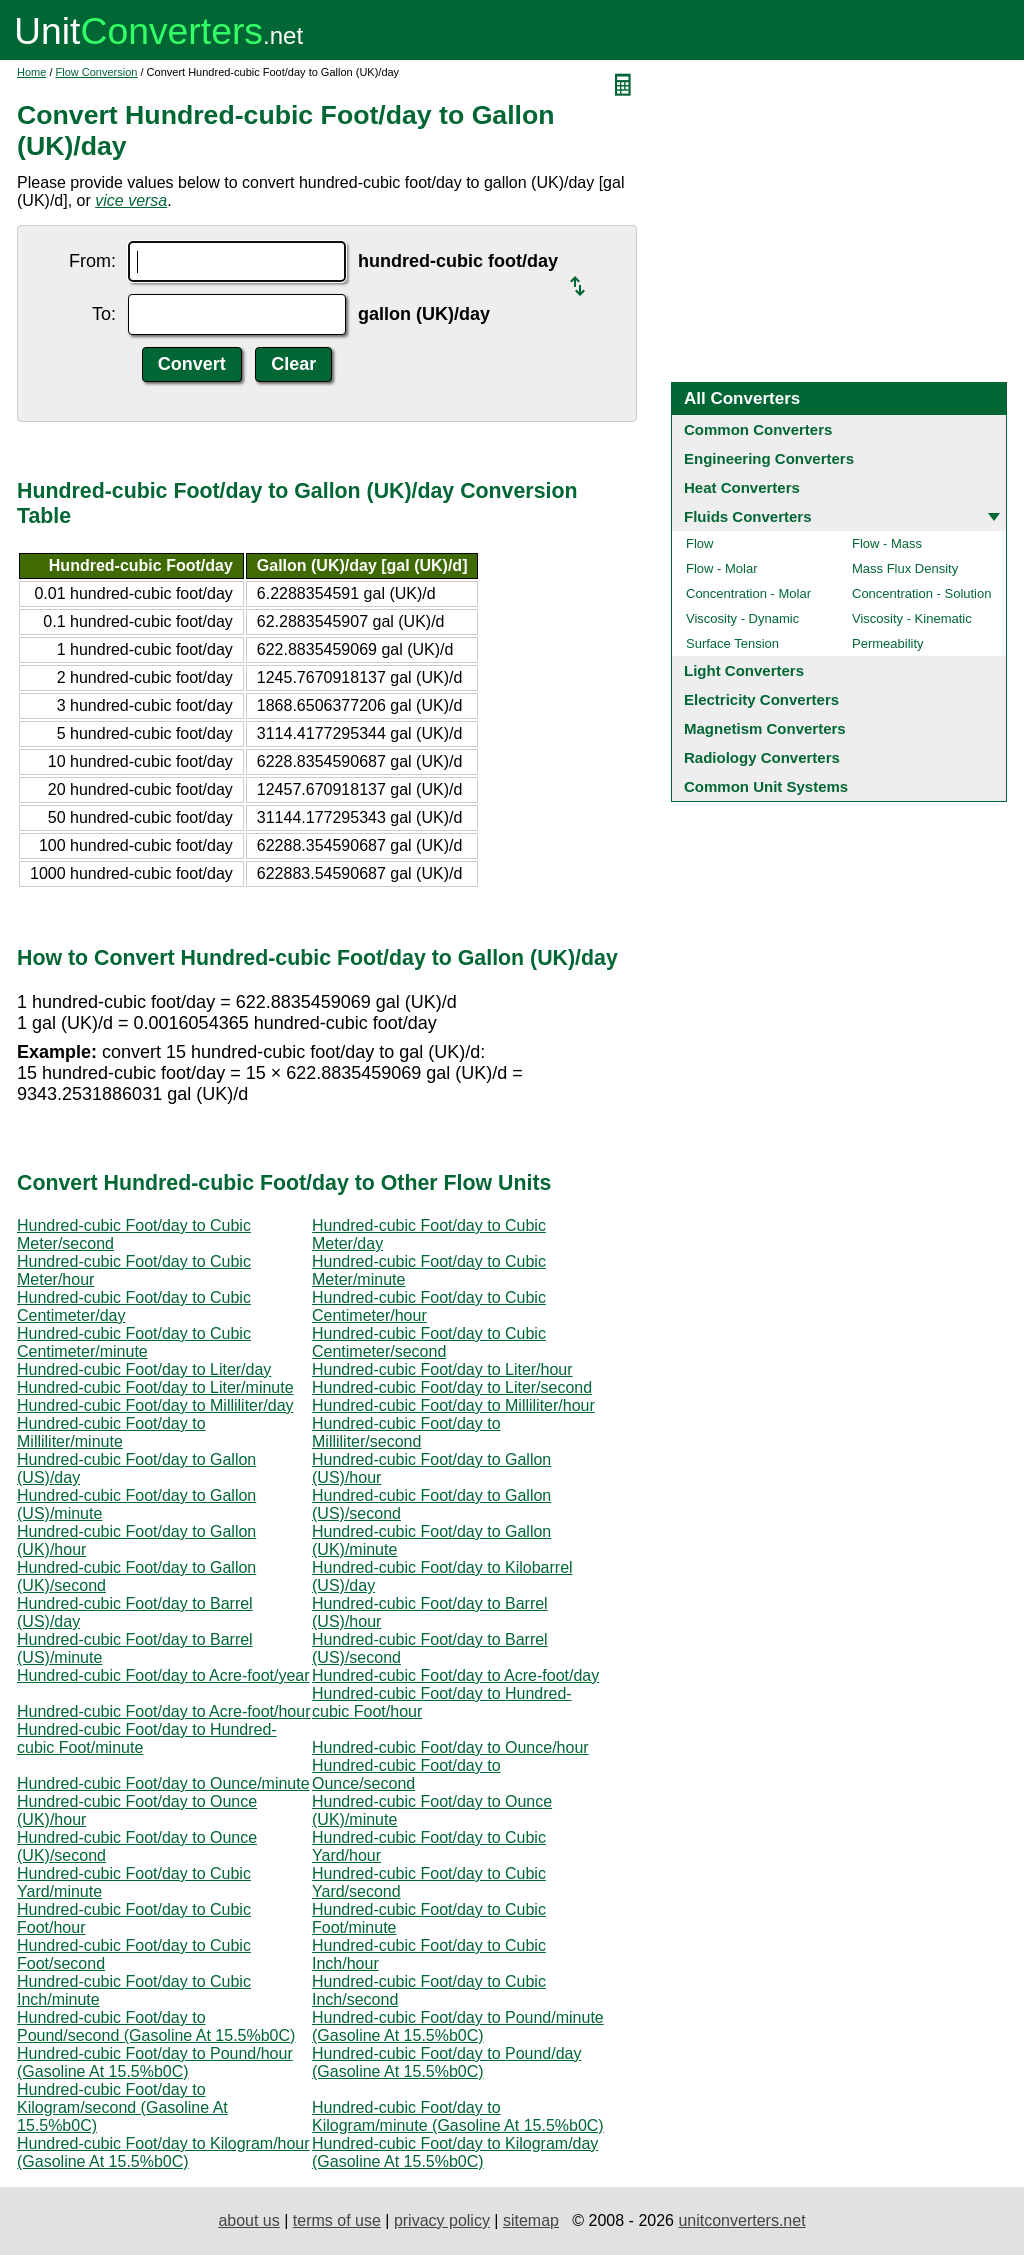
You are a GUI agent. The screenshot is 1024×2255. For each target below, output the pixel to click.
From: (92, 261)
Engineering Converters (769, 458)
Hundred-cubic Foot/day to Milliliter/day (155, 1405)
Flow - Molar (722, 568)
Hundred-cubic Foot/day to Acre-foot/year (163, 1675)
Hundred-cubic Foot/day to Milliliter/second (406, 1432)
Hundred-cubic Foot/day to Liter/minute (155, 1387)
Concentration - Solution (921, 593)
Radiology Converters (762, 757)
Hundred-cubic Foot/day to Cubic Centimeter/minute (134, 1342)
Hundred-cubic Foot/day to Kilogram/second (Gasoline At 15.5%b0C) (122, 2107)
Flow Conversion (97, 72)
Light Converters (744, 670)
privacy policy (442, 2220)
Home (31, 72)
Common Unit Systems (766, 786)
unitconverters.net (741, 2220)
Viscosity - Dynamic (742, 618)
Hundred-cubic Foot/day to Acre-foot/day (455, 1675)
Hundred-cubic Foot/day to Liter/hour (442, 1369)
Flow (699, 543)
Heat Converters (742, 487)
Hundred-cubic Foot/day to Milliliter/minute (111, 1432)
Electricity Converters (761, 699)
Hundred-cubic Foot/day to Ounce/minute (163, 1783)
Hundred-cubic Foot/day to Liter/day (144, 1369)
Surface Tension (732, 643)
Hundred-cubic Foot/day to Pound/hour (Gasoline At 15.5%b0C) (155, 2062)
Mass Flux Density (905, 568)
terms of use (337, 2220)
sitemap (531, 2220)
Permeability (888, 643)
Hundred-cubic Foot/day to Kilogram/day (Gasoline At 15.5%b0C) (455, 2152)
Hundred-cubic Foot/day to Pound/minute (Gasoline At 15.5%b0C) (458, 2026)
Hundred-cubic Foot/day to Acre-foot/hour (164, 1711)
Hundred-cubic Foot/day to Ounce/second (406, 1774)
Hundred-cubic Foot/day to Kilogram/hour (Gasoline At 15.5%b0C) (163, 2152)
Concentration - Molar (748, 593)
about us (248, 2220)
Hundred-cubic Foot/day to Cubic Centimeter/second (429, 1342)
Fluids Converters (748, 516)
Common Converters (758, 429)
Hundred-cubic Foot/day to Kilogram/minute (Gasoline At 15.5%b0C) (458, 2116)
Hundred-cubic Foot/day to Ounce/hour (450, 1747)
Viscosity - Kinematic (912, 618)
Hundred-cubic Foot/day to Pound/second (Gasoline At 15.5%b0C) (156, 2026)
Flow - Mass (887, 543)
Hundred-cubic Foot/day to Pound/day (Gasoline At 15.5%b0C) (447, 2062)
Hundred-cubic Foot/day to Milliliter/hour (453, 1405)
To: (104, 314)
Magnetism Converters (765, 728)
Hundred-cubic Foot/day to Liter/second (452, 1387)
